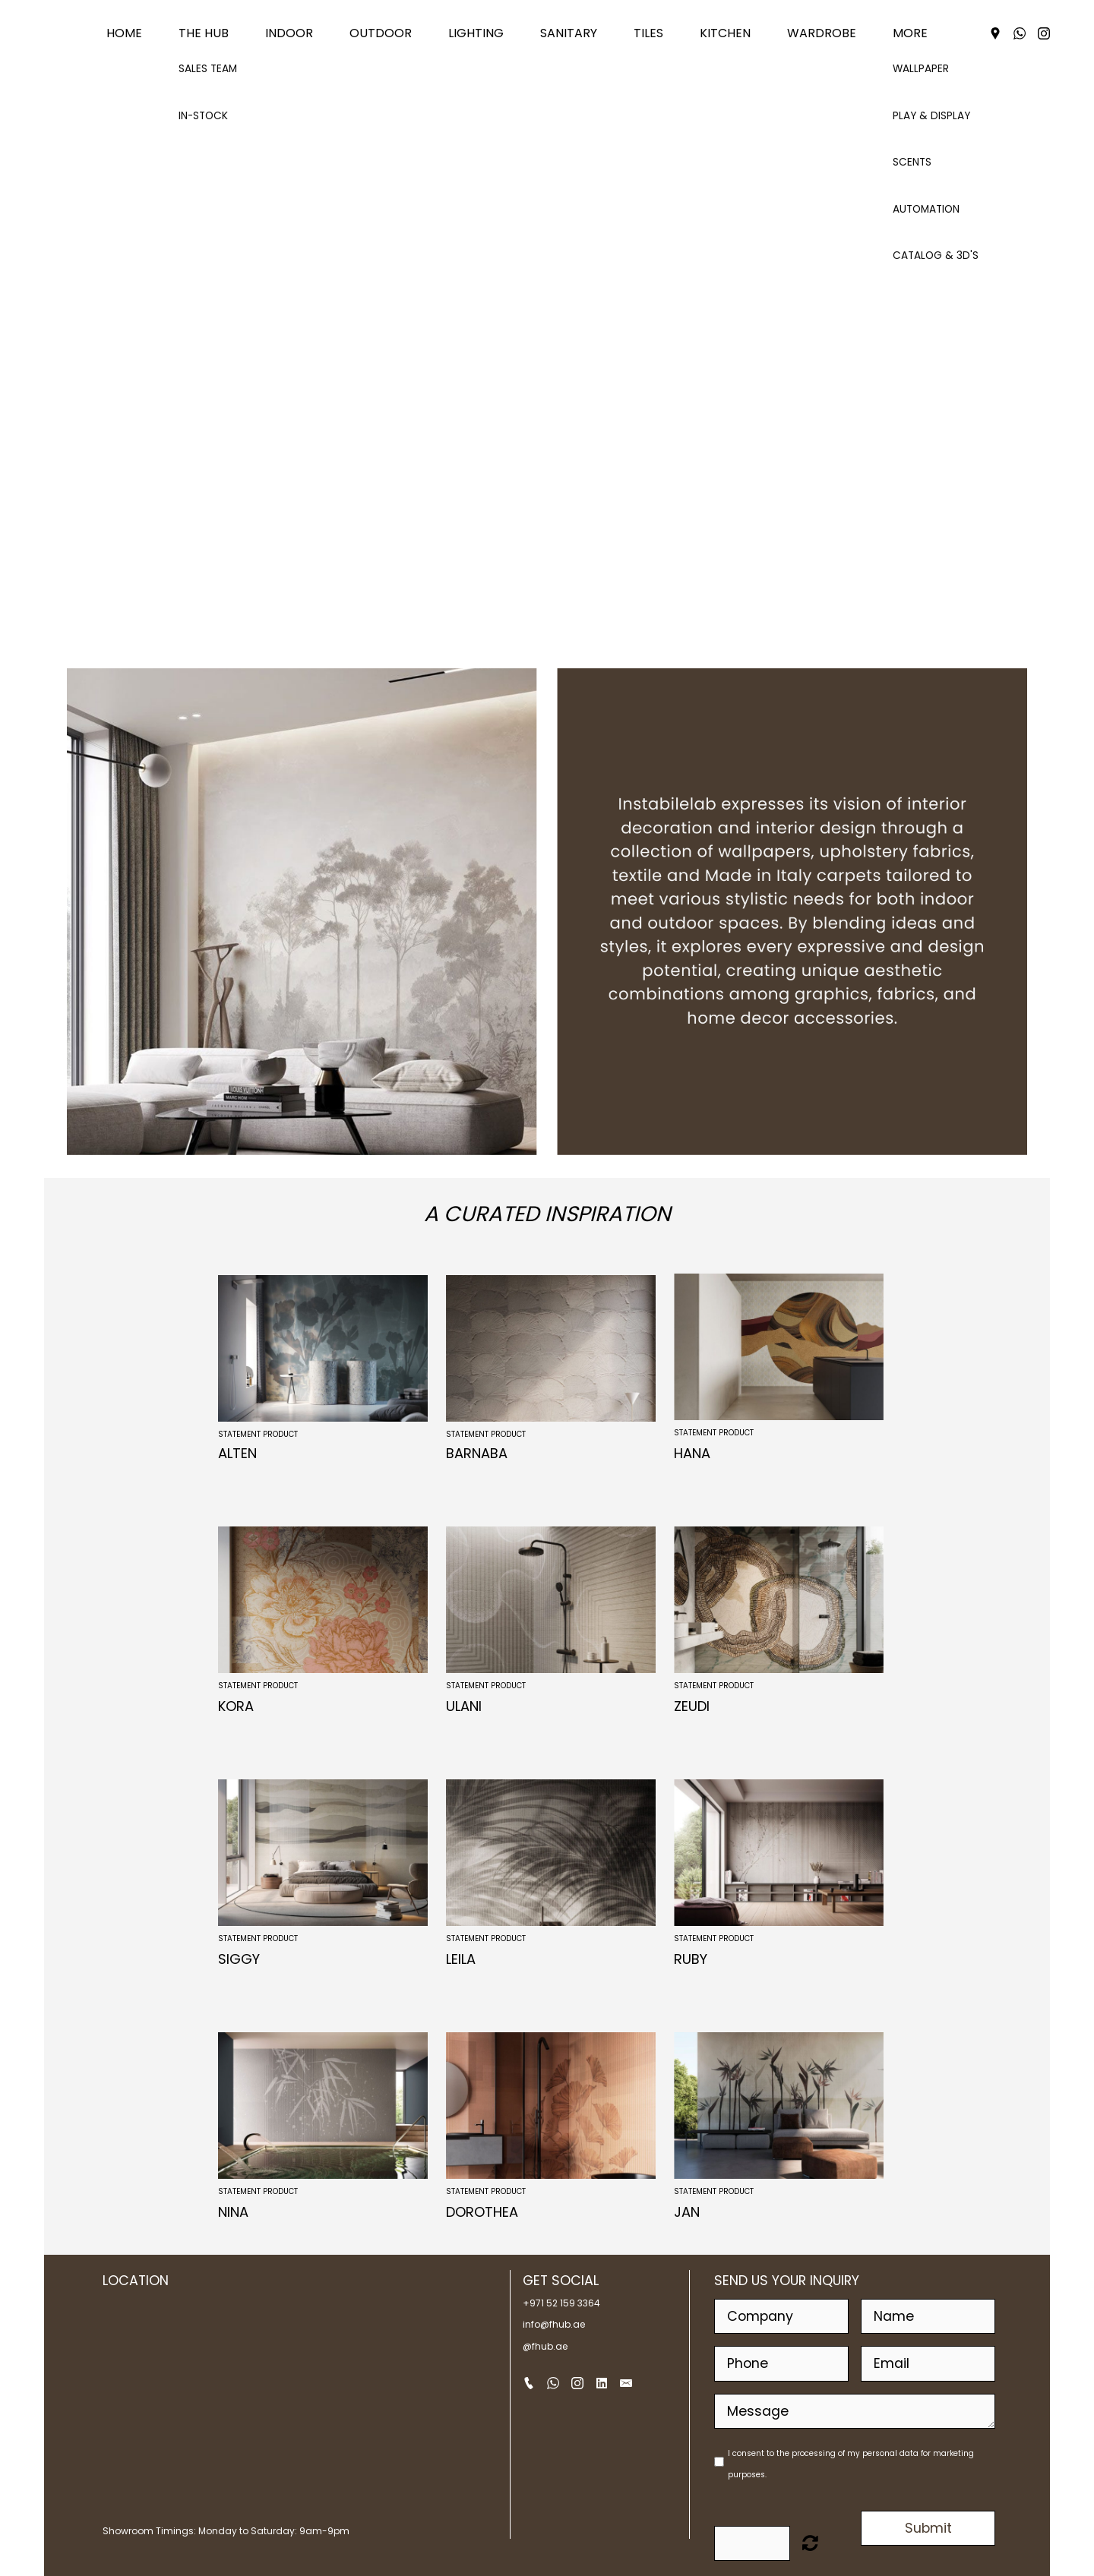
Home (124, 33)
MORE (910, 33)
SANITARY (568, 33)
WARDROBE (821, 33)
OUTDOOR (380, 33)
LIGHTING (476, 33)
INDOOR (289, 33)
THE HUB (204, 33)
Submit (928, 2528)
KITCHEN (725, 33)
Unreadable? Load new (810, 2542)
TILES (648, 33)
